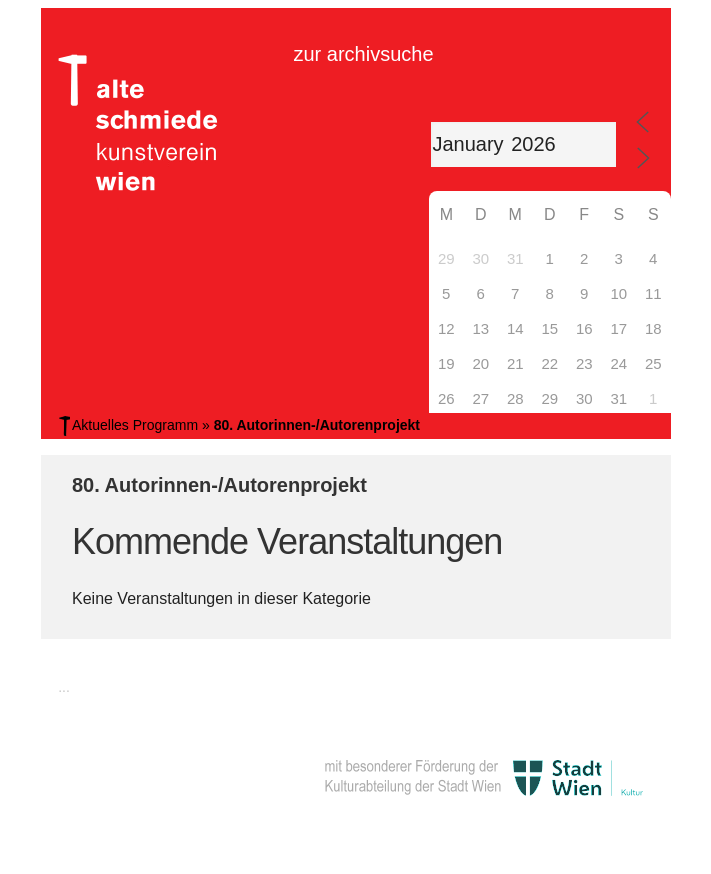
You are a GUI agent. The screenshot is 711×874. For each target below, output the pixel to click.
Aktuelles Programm (135, 425)
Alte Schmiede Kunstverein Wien (131, 123)
